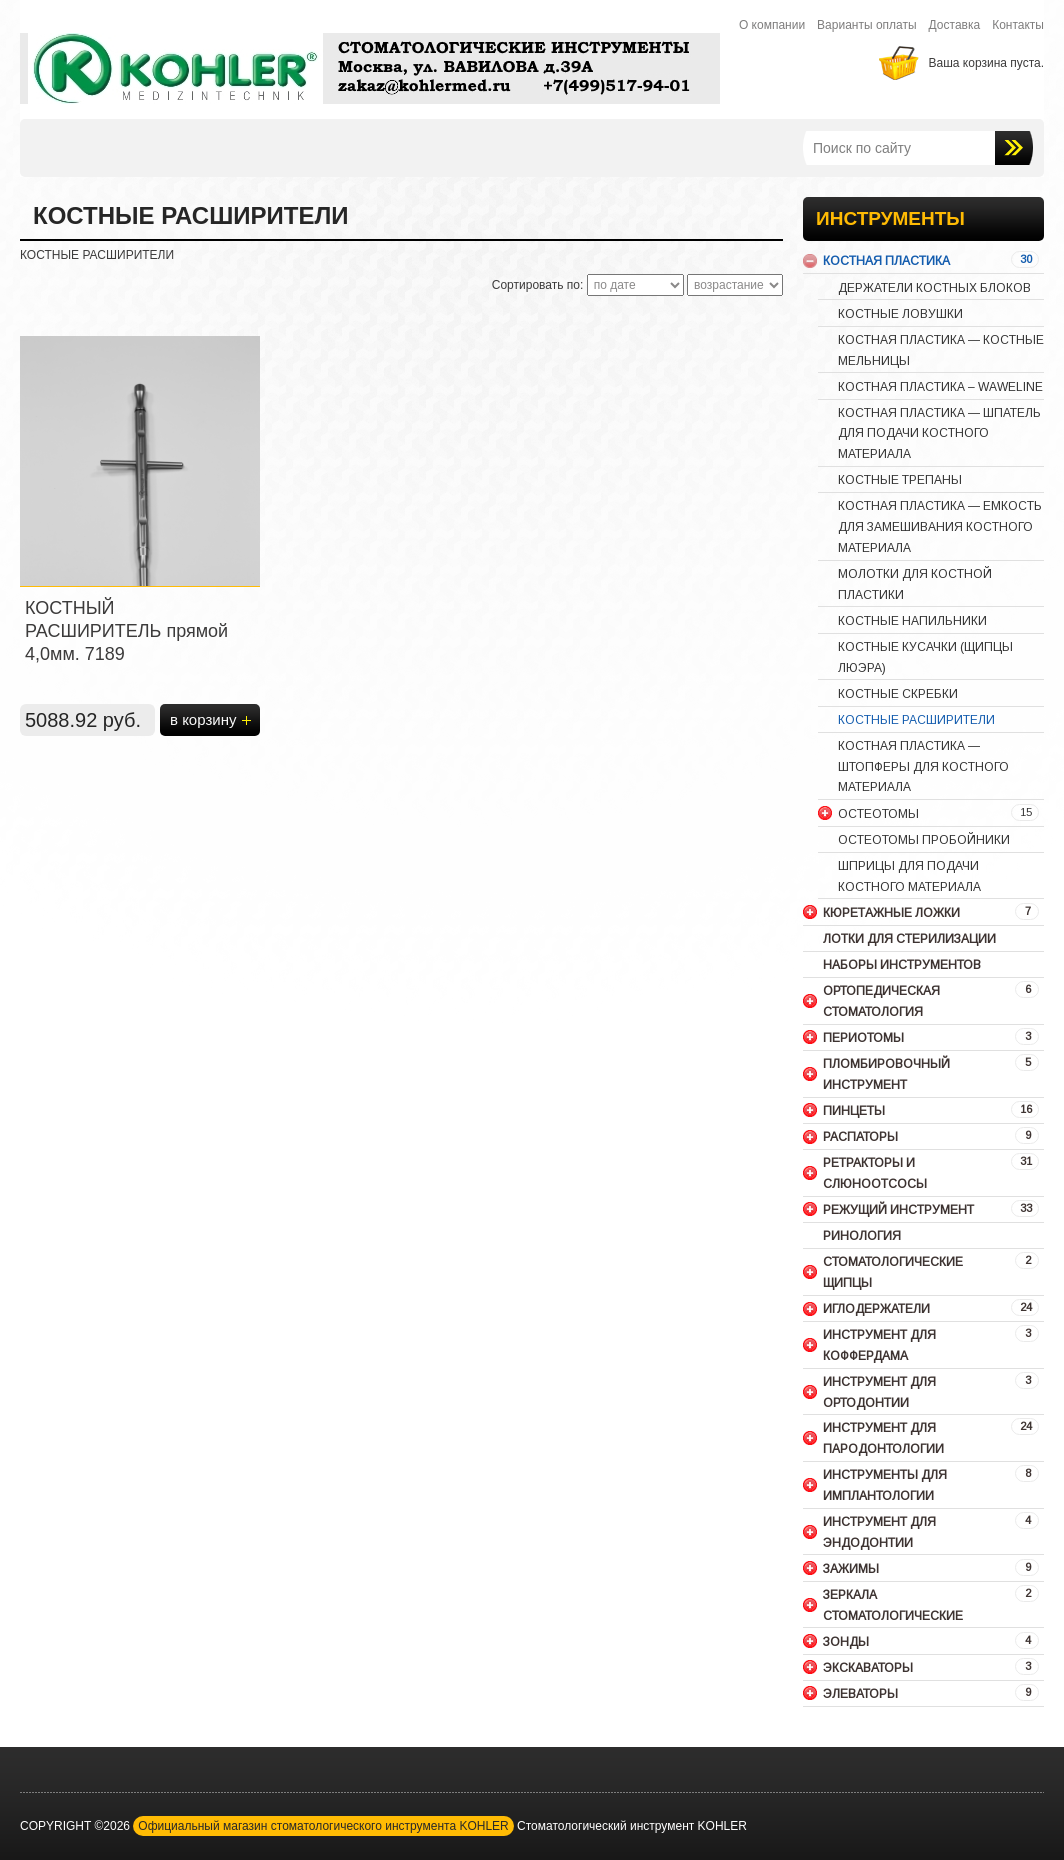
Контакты (1018, 25)
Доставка (955, 25)
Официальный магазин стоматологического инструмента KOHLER (323, 1826)
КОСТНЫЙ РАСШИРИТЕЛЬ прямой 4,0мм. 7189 (126, 631)
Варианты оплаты (867, 25)
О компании (772, 25)
